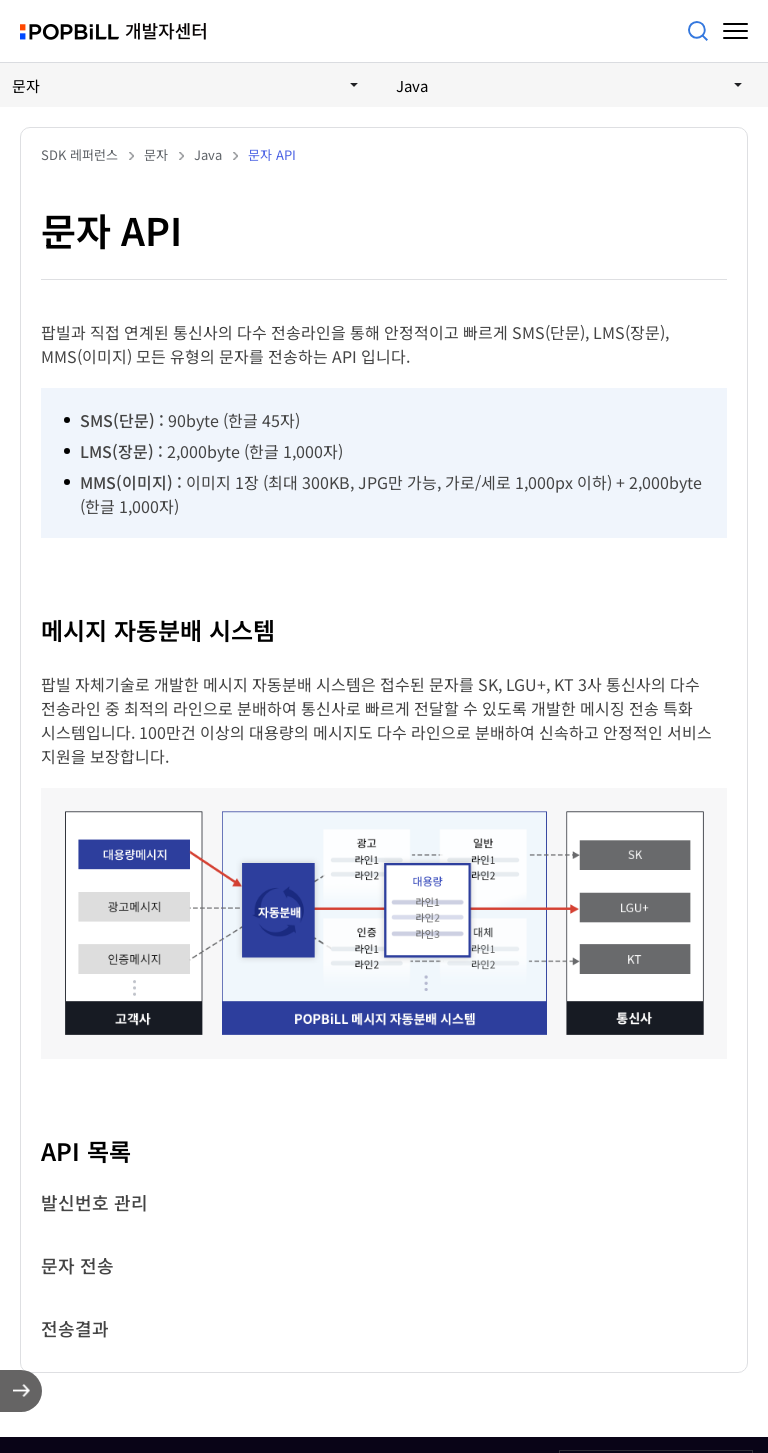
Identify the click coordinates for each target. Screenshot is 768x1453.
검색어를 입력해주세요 (698, 31)
